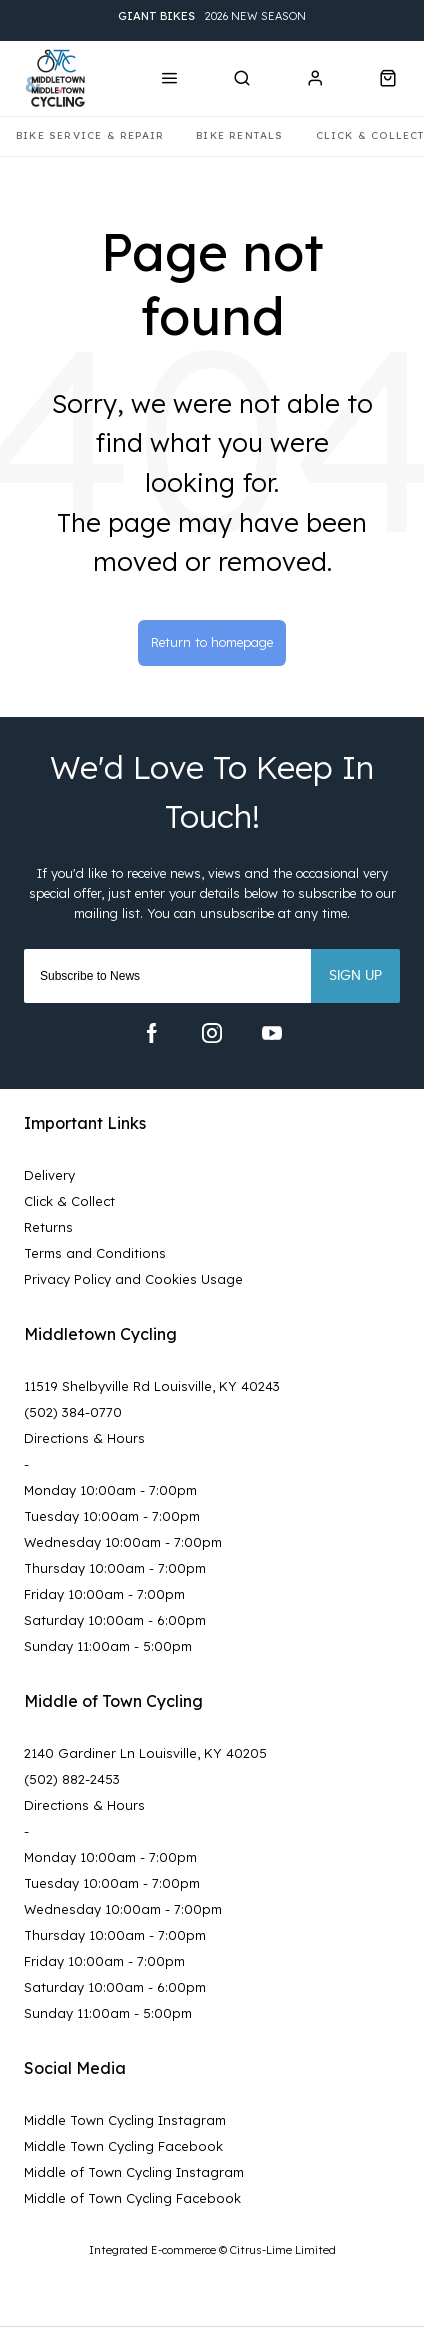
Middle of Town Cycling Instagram (134, 2172)
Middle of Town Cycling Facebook (132, 2198)
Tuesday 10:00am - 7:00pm (112, 1516)
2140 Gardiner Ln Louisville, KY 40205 (145, 1753)
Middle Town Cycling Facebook (123, 2146)
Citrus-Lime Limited (283, 2250)
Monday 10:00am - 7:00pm (110, 1490)
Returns (48, 1227)
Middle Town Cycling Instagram (125, 2120)
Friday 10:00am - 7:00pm (104, 1594)
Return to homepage (212, 642)
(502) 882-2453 (72, 1779)
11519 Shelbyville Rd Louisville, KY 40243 (152, 1386)
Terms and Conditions (95, 1253)
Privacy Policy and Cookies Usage (133, 1279)
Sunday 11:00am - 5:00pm (108, 1646)
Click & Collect (69, 1201)
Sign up (355, 976)
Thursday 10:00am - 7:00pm (115, 1568)
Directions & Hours (84, 1438)
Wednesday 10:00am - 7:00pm (123, 1542)
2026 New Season (212, 16)
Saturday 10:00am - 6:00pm (115, 1620)
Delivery (49, 1175)
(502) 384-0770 (73, 1412)
